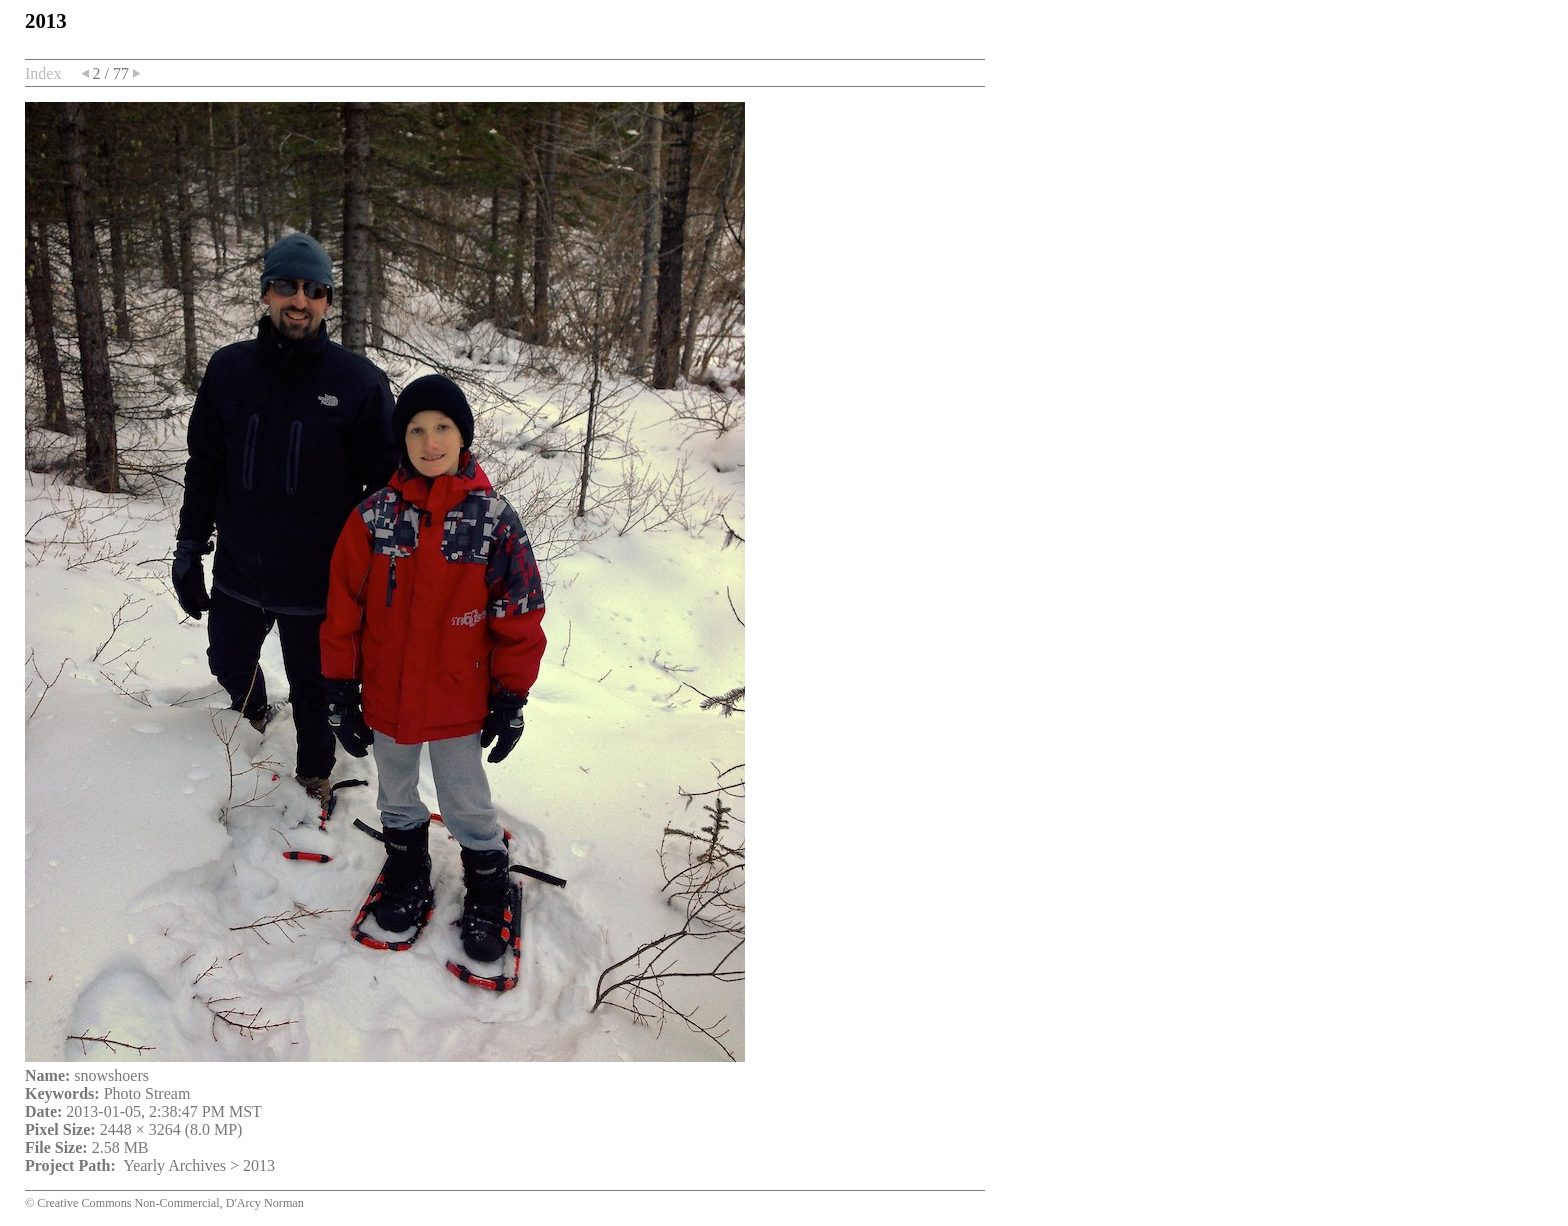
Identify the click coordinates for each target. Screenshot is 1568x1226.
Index (43, 73)
